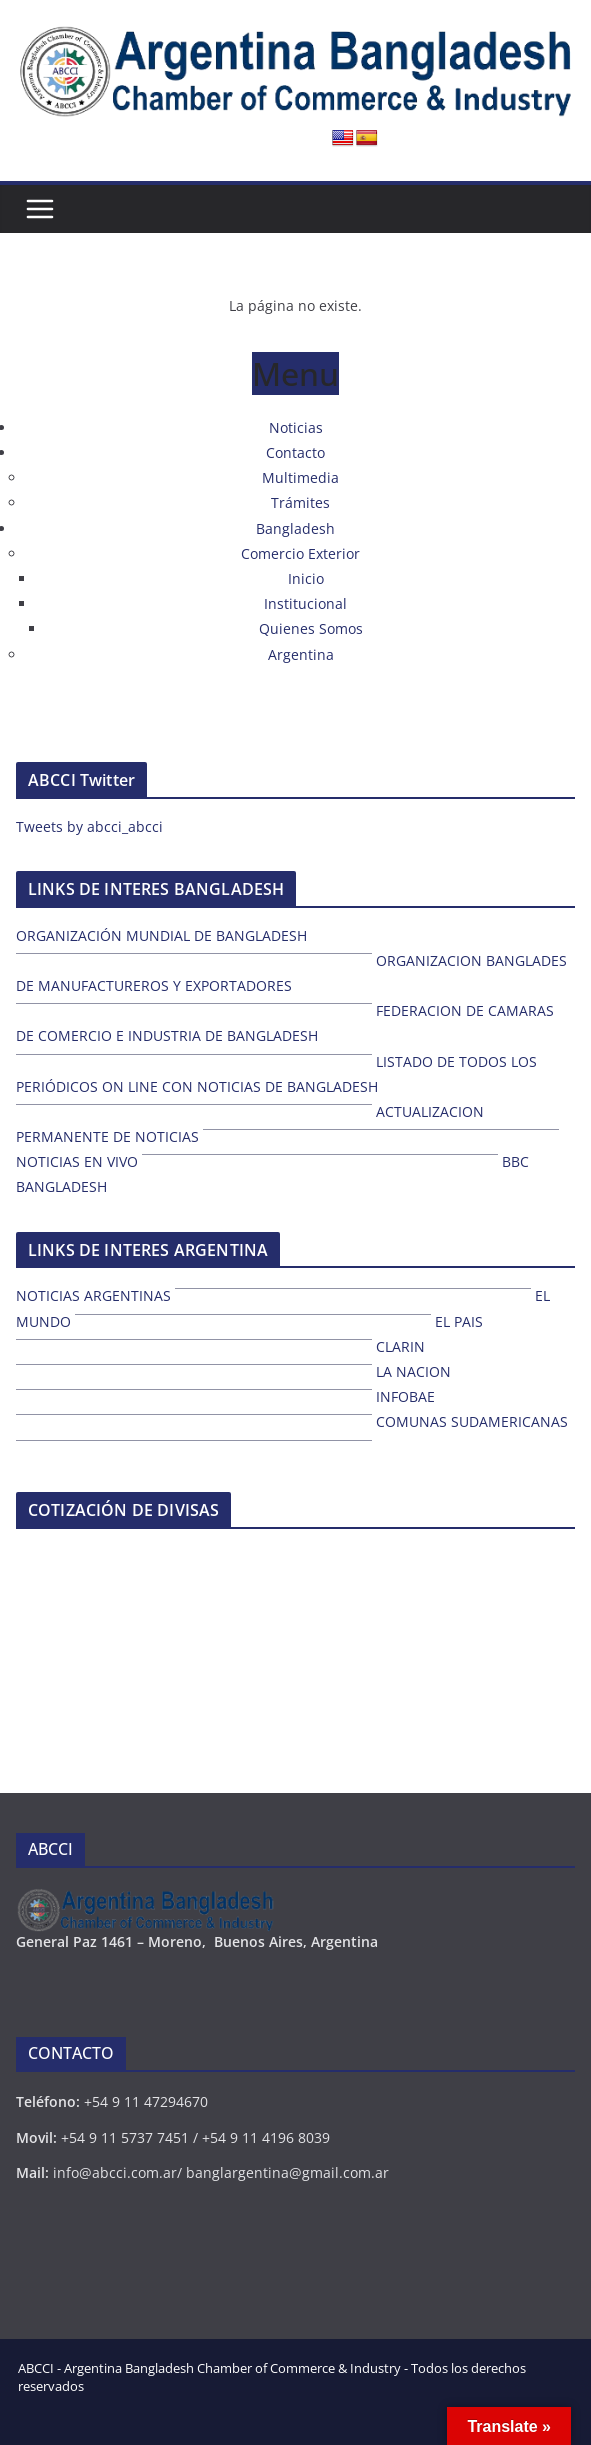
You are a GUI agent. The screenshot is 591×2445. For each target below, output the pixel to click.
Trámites (300, 502)
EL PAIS (459, 1321)
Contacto (295, 452)
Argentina (301, 654)
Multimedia (300, 477)
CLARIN (400, 1346)
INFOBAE (405, 1396)
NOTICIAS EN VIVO (77, 1161)
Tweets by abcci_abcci (89, 826)
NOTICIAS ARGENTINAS (93, 1295)
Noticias (296, 427)
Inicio (306, 578)
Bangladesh (295, 528)
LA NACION (413, 1371)
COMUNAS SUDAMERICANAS (472, 1421)
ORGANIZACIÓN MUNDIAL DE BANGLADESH (161, 935)
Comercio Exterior (300, 553)
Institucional (305, 603)
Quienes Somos (311, 628)
